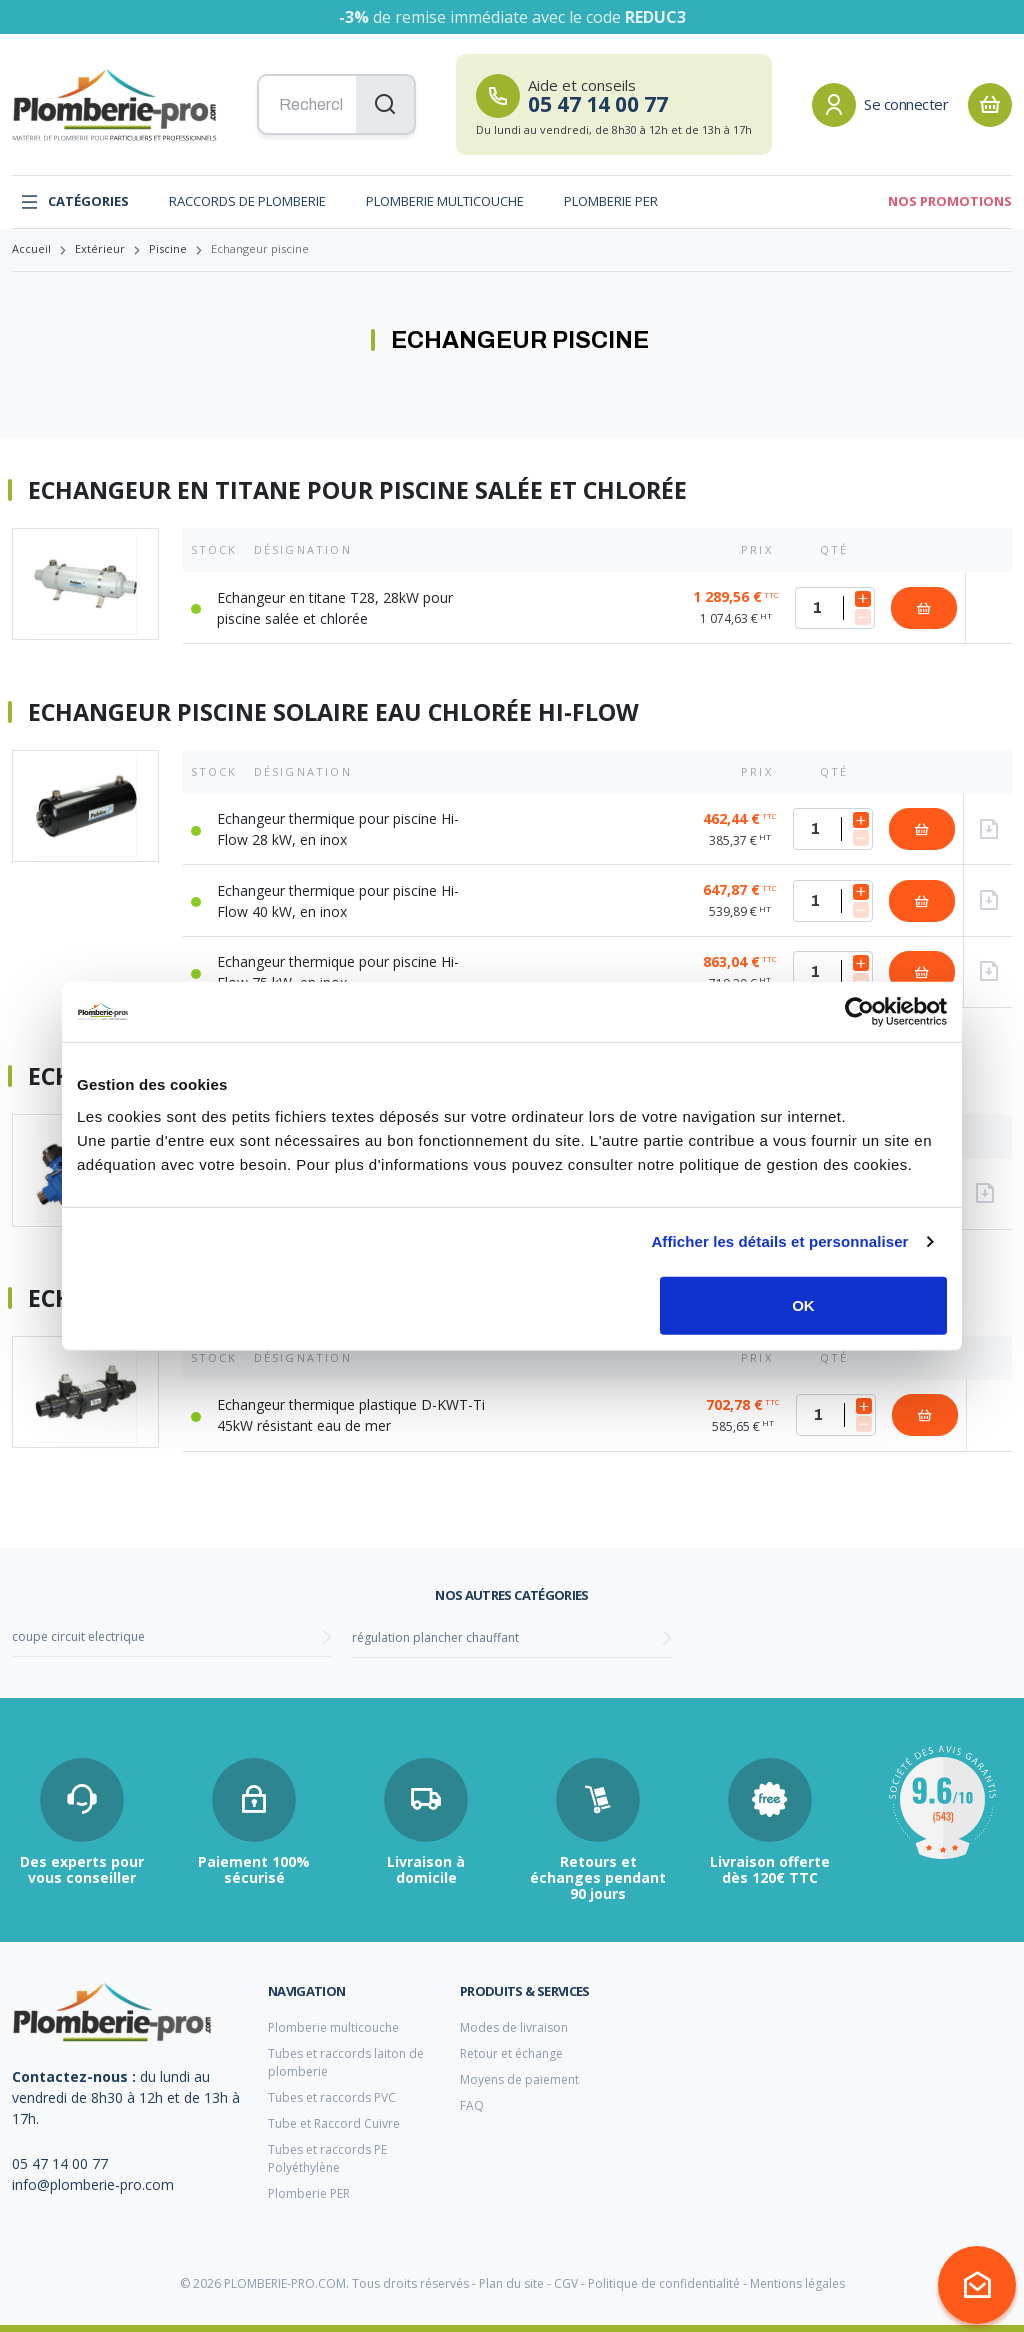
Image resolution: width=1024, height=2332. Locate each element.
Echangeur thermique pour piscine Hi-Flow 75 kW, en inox (338, 972)
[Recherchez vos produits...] (336, 105)
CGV (566, 2283)
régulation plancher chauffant (435, 1637)
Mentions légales (797, 2283)
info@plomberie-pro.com (93, 2184)
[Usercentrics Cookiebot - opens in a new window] (859, 1012)
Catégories (74, 202)
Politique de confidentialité (664, 2283)
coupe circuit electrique (78, 1636)
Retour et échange (511, 2053)
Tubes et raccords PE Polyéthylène (327, 2158)
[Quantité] (835, 608)
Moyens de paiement (519, 2079)
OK (803, 1304)
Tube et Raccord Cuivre (334, 2123)
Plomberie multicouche (445, 201)
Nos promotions (950, 201)
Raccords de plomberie (247, 201)
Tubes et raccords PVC (332, 2097)
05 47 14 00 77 (60, 2163)
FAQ (472, 2105)
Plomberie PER (611, 201)
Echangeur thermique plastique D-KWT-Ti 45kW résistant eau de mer (351, 1415)
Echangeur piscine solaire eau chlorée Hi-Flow (333, 713)
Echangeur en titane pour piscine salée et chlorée (357, 491)
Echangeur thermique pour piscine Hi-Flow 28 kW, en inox (338, 829)
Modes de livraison (514, 2027)
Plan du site (511, 2283)
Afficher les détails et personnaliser (779, 1241)
